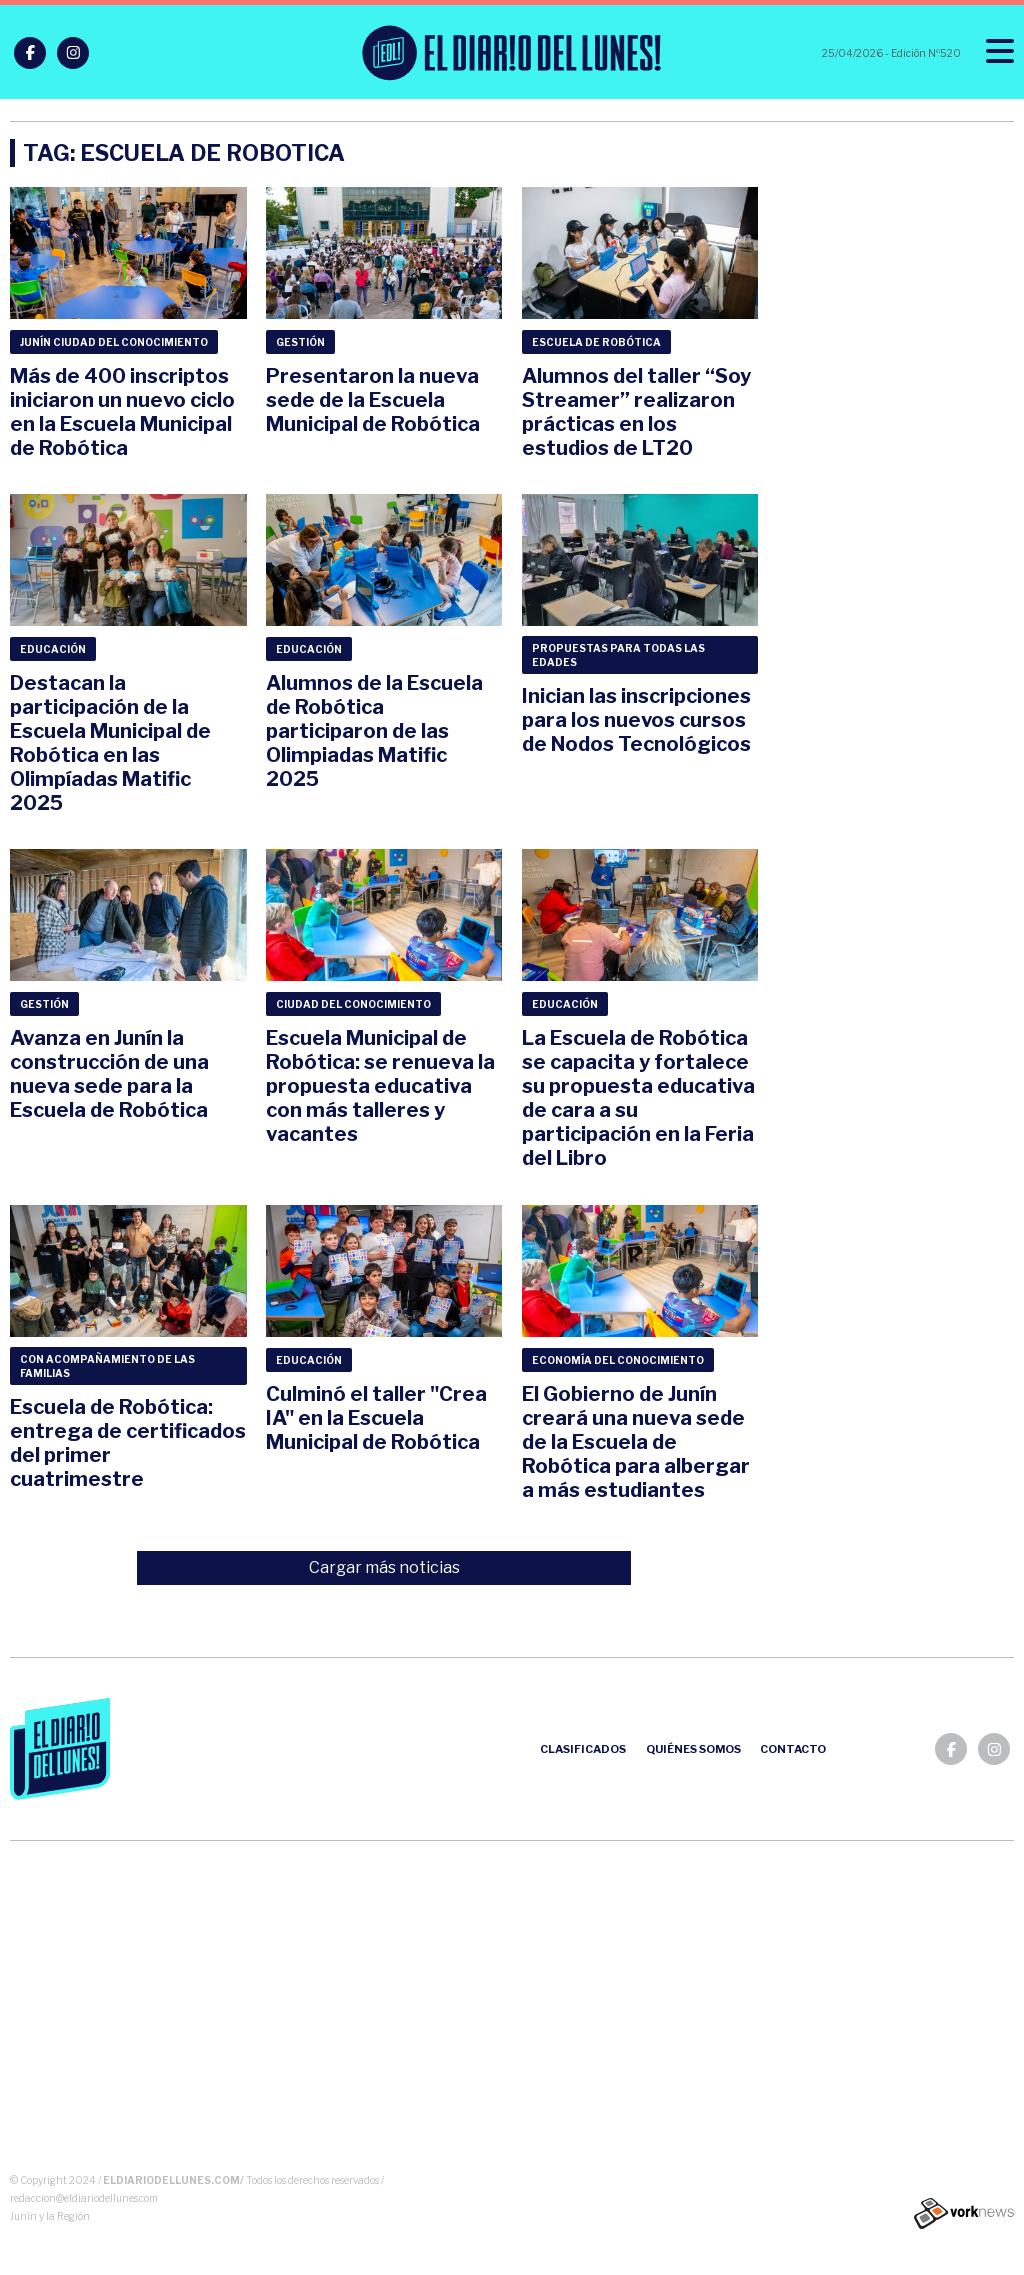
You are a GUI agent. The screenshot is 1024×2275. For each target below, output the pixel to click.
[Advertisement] (512, 2011)
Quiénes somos (693, 1749)
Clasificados (583, 1749)
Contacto (793, 1749)
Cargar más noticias (384, 1567)
